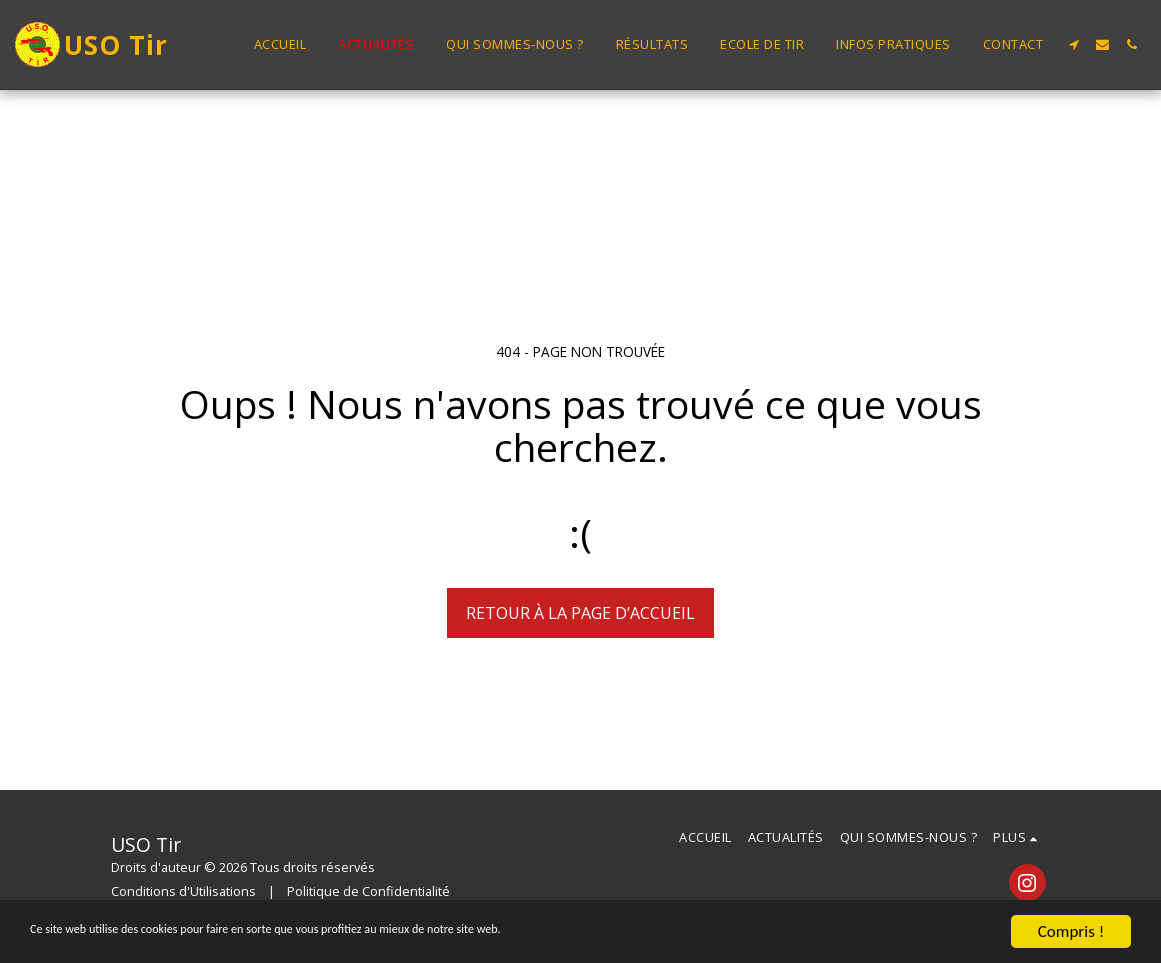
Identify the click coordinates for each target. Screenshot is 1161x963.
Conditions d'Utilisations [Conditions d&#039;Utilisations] (183, 891)
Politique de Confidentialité (368, 891)
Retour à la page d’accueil (580, 613)
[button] (1073, 44)
